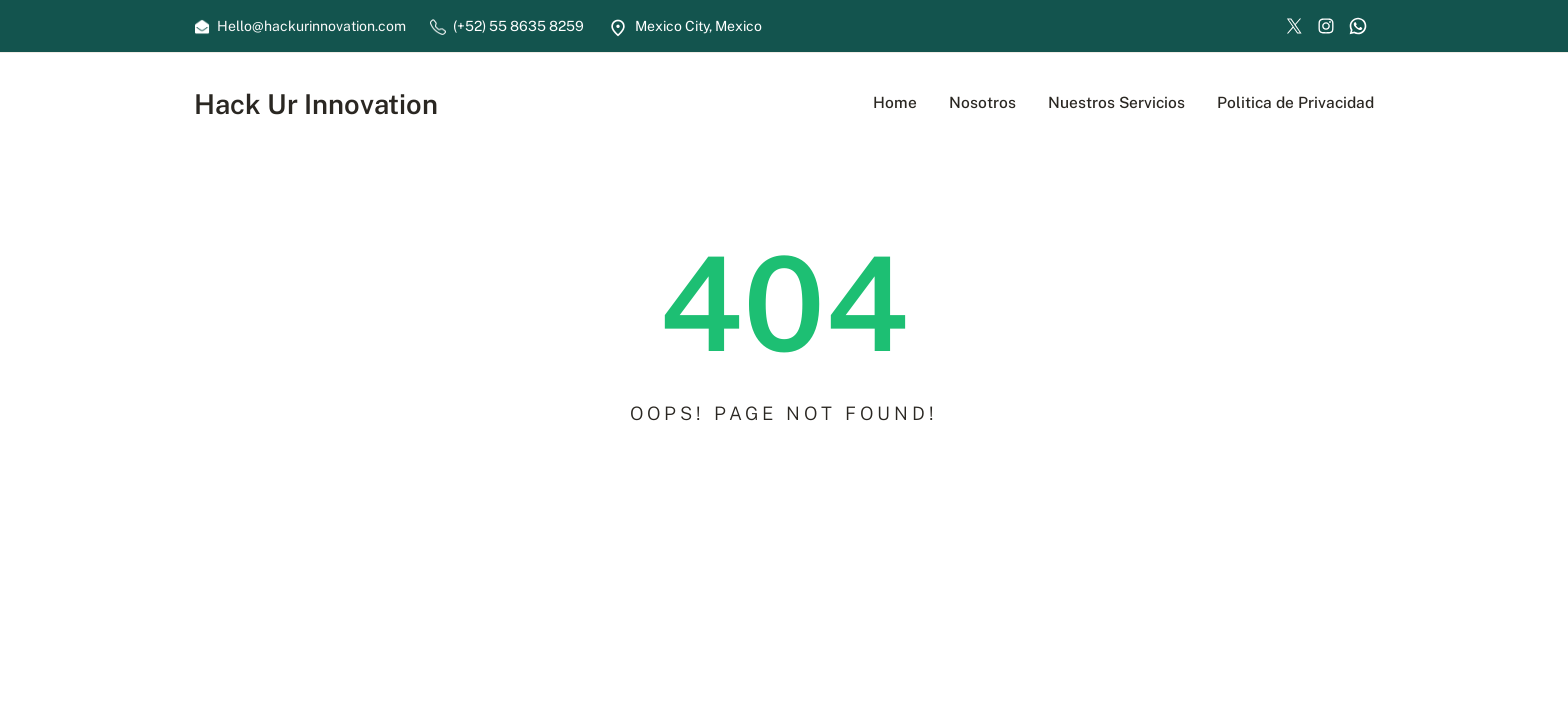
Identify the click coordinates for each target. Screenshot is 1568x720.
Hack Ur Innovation (316, 104)
